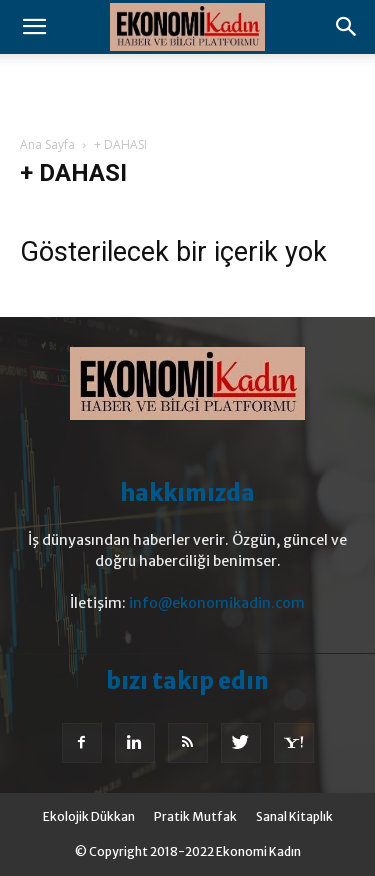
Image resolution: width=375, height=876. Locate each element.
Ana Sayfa (47, 144)
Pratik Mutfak (195, 816)
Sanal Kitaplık (294, 816)
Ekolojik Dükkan (89, 816)
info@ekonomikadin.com (217, 603)
